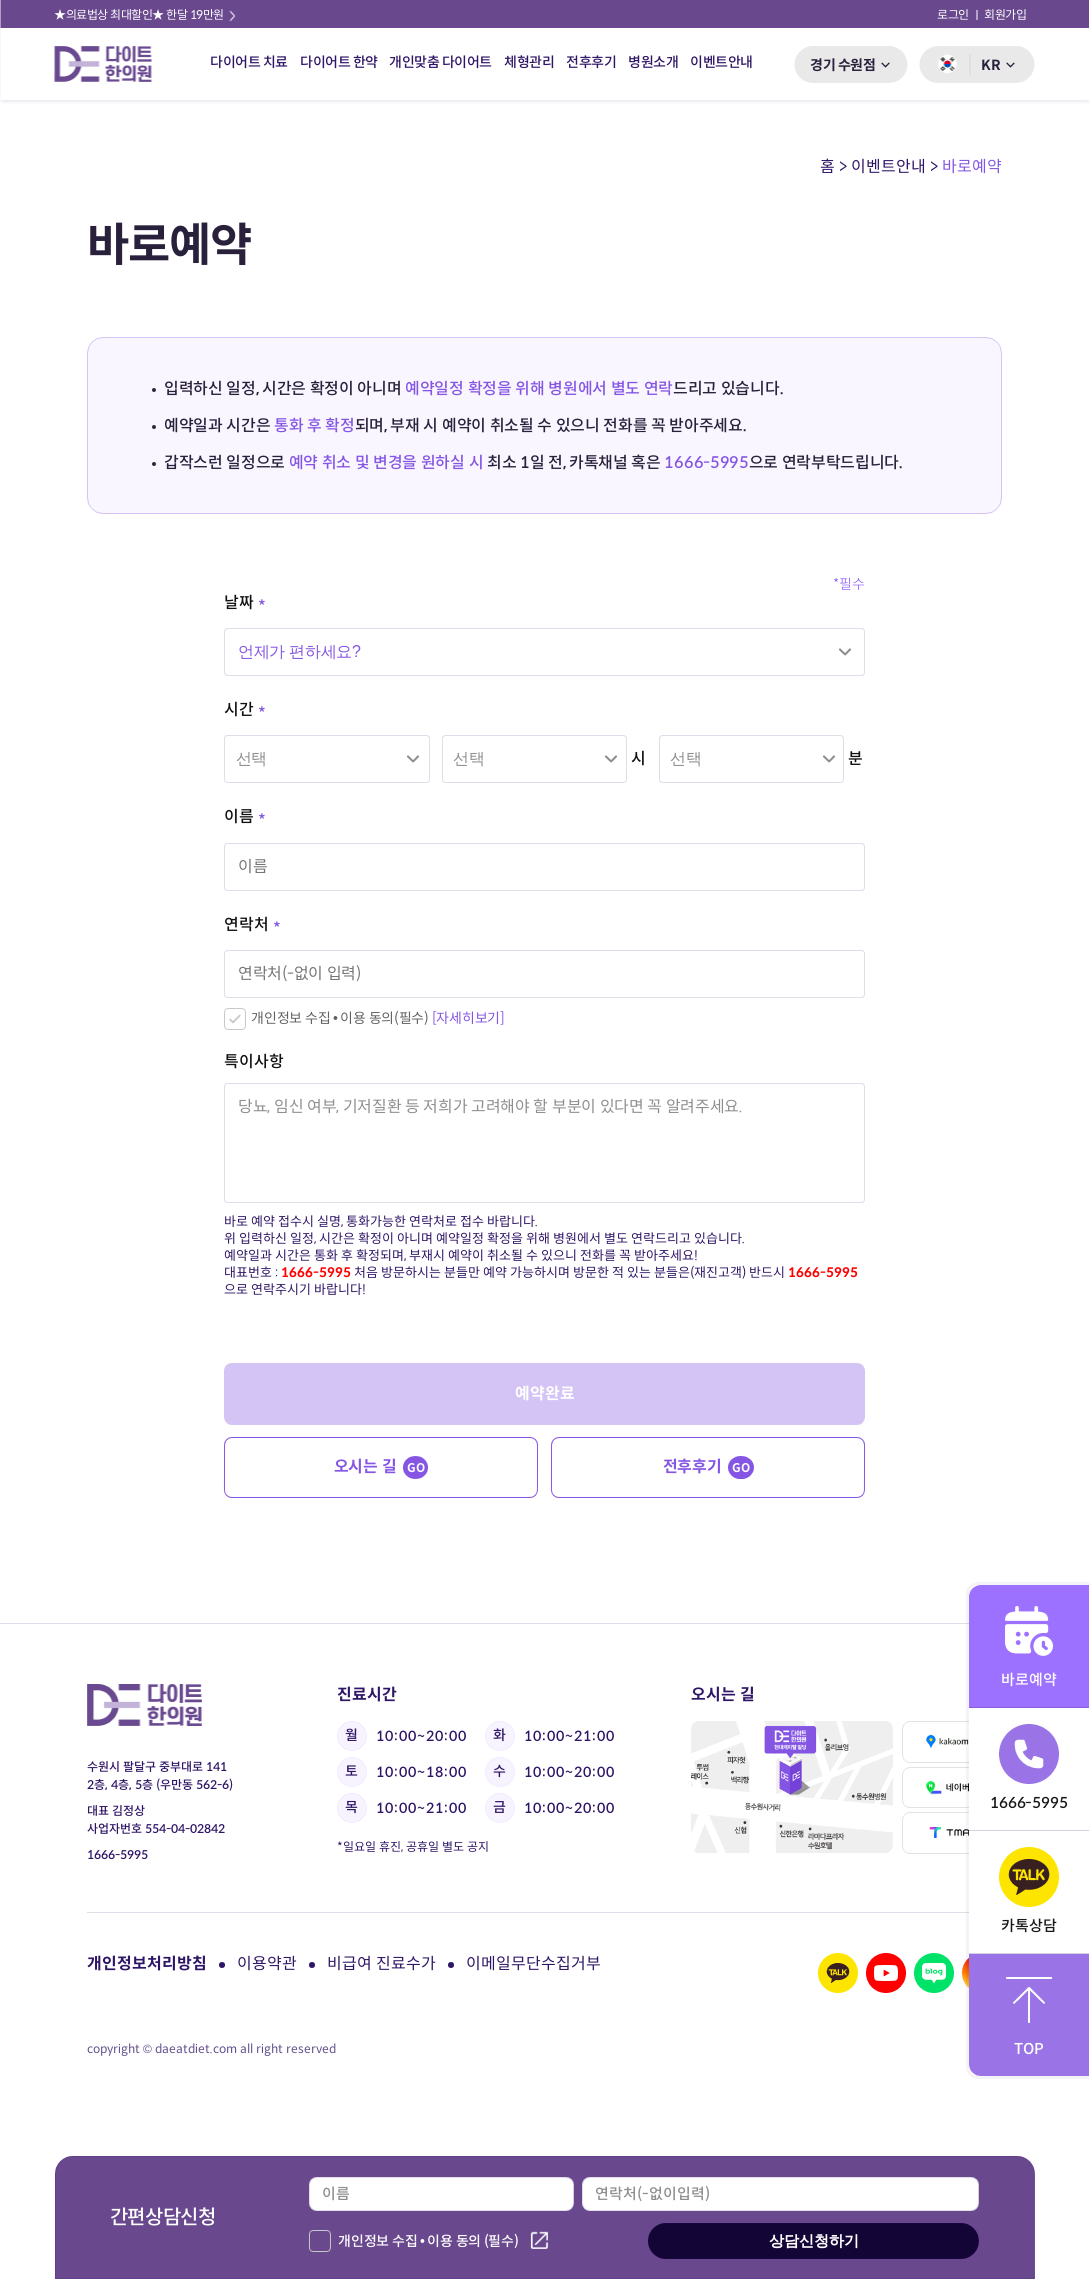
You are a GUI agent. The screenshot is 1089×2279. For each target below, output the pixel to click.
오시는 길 (381, 1467)
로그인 (953, 14)
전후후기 (591, 62)
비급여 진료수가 (381, 1963)
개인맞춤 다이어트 (440, 62)
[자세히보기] (468, 1018)
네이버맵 (952, 1787)
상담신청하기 (814, 2240)
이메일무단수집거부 (533, 1963)
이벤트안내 (721, 62)
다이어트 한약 (339, 62)
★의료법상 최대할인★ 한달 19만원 (146, 14)
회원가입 (1006, 14)
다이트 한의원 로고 (111, 64)
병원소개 (653, 62)
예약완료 (545, 1393)
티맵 (952, 1832)
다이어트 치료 (249, 62)
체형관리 (529, 62)
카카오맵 (952, 1741)
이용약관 (267, 1963)
